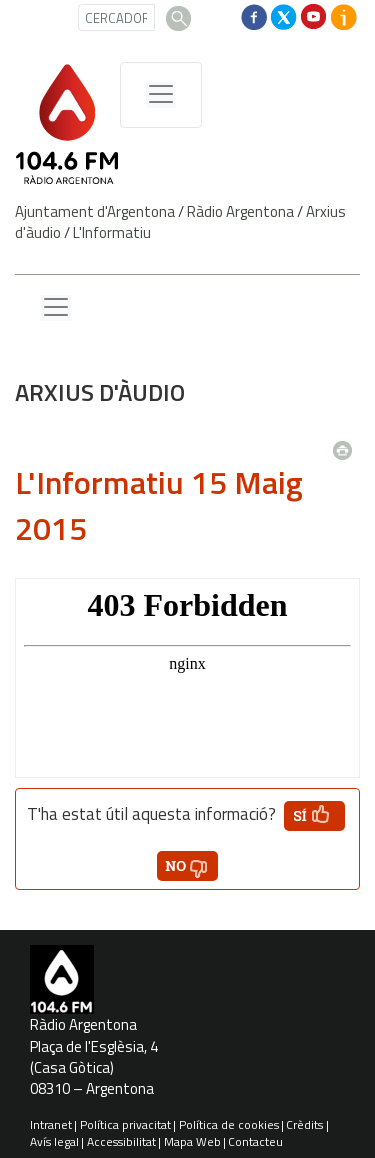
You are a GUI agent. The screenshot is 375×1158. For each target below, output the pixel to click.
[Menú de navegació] (161, 95)
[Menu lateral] (56, 308)
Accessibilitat (121, 1141)
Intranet (51, 1124)
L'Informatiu (112, 232)
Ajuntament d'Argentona (95, 211)
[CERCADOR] (116, 17)
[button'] (314, 816)
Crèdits (304, 1124)
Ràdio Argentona (240, 211)
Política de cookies (229, 1124)
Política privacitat (125, 1124)
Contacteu (255, 1141)
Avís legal (54, 1141)
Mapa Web (192, 1141)
